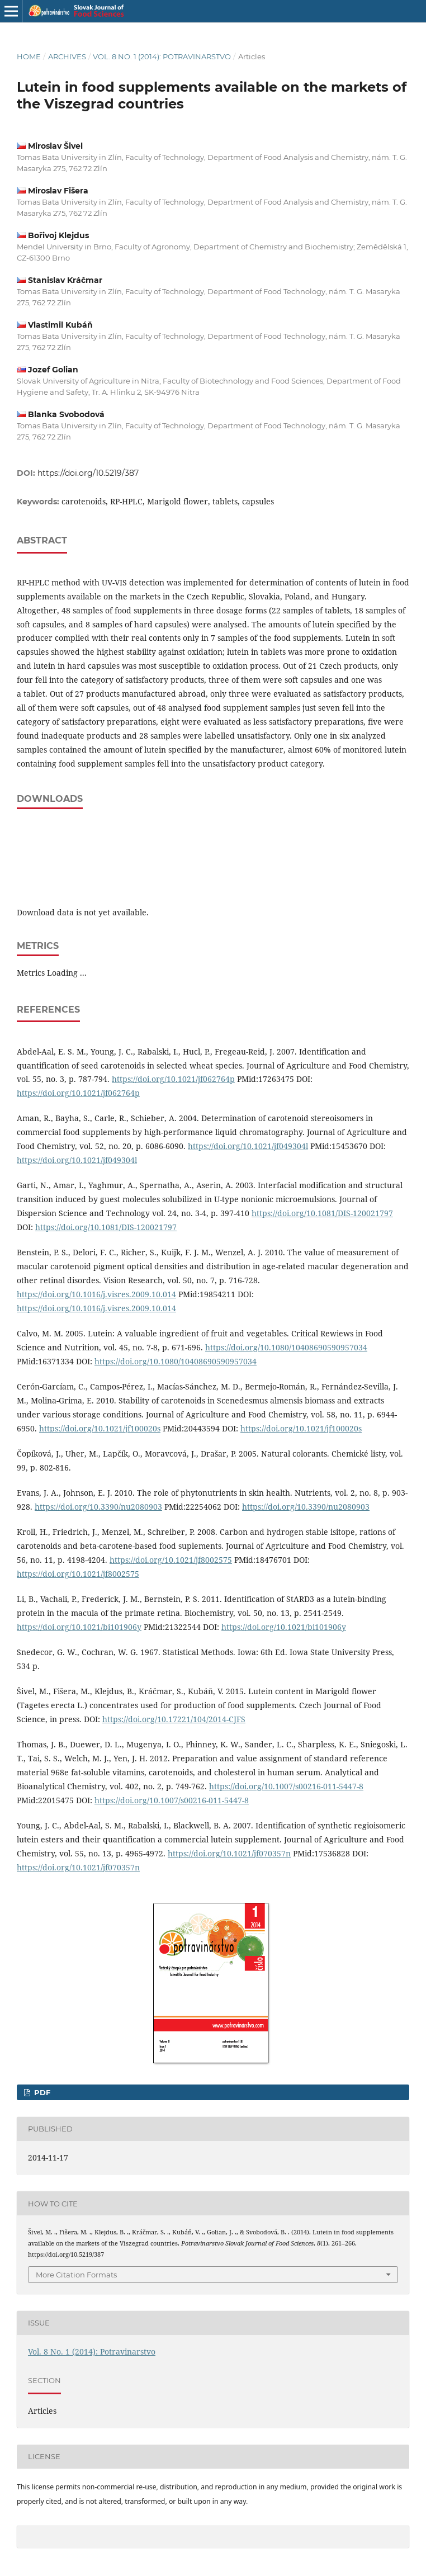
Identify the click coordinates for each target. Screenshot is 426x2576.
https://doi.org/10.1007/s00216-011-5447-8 (286, 1786)
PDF (41, 2092)
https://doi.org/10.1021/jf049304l (248, 1146)
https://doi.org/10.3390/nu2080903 (98, 1506)
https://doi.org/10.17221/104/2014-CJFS (173, 1719)
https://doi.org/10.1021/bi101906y (79, 1627)
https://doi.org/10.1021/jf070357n (229, 1853)
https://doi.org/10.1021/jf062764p (173, 1079)
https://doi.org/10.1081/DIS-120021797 (322, 1213)
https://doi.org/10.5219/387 (88, 473)
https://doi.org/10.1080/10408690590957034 (286, 1347)
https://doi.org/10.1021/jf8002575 (171, 1559)
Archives (67, 56)
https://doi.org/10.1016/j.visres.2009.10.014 (96, 1294)
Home (29, 56)
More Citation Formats (76, 2274)
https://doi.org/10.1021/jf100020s (99, 1428)
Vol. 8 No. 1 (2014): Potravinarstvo (162, 56)
